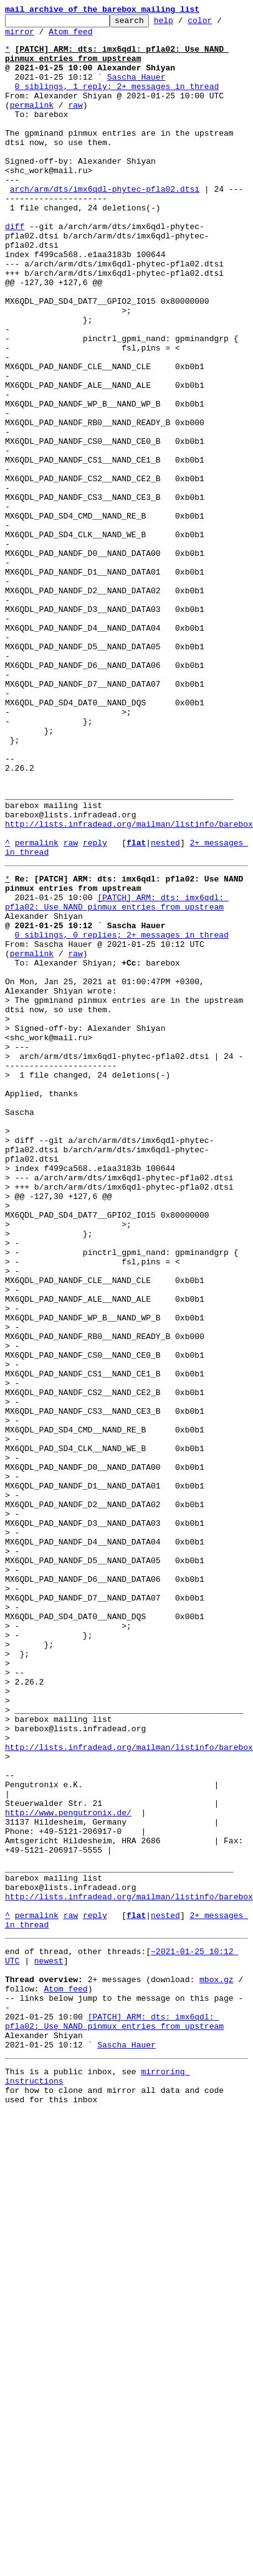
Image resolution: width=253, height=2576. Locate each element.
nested (165, 997)
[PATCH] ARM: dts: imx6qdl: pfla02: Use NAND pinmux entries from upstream (117, 1065)
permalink (32, 123)
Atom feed (70, 36)
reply (95, 997)
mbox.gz (216, 2354)
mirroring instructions (194, 2450)
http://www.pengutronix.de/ (68, 2157)
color (219, 23)
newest (49, 2332)
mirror (19, 36)
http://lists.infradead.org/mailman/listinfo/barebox (129, 974)
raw (75, 123)
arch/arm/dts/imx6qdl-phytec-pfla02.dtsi (104, 213)
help (183, 23)
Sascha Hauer (136, 89)
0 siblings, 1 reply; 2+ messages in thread (117, 100)
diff (14, 257)
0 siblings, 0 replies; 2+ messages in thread (122, 1104)
